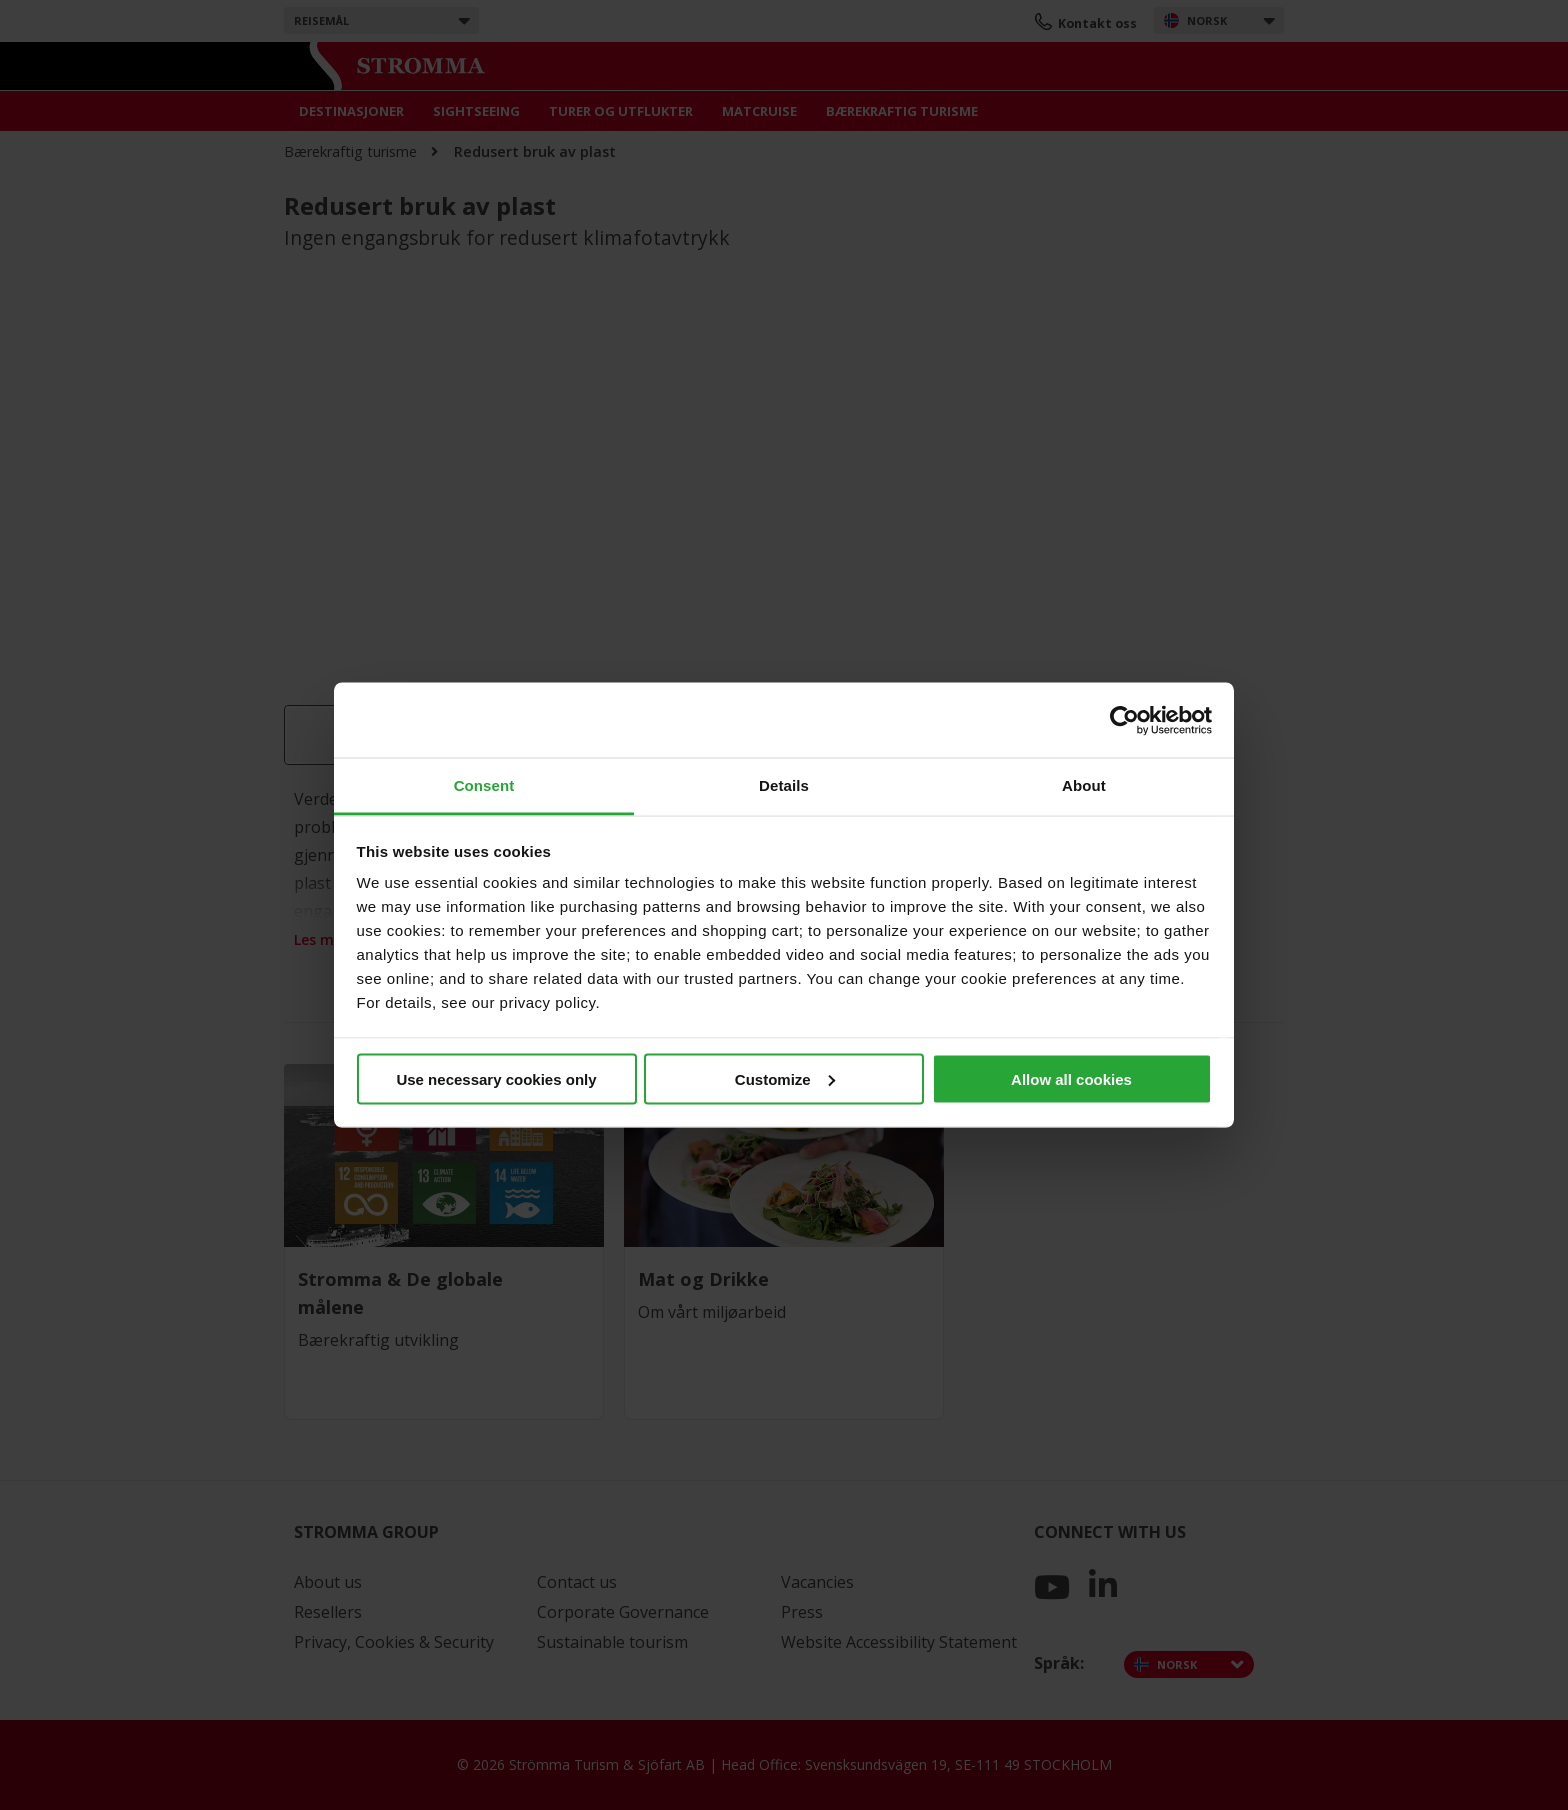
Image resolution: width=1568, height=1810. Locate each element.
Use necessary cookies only (496, 1078)
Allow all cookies (1071, 1078)
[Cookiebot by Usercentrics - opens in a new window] (1124, 720)
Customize (785, 1078)
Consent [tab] (484, 785)
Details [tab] (784, 785)
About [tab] (1084, 785)
